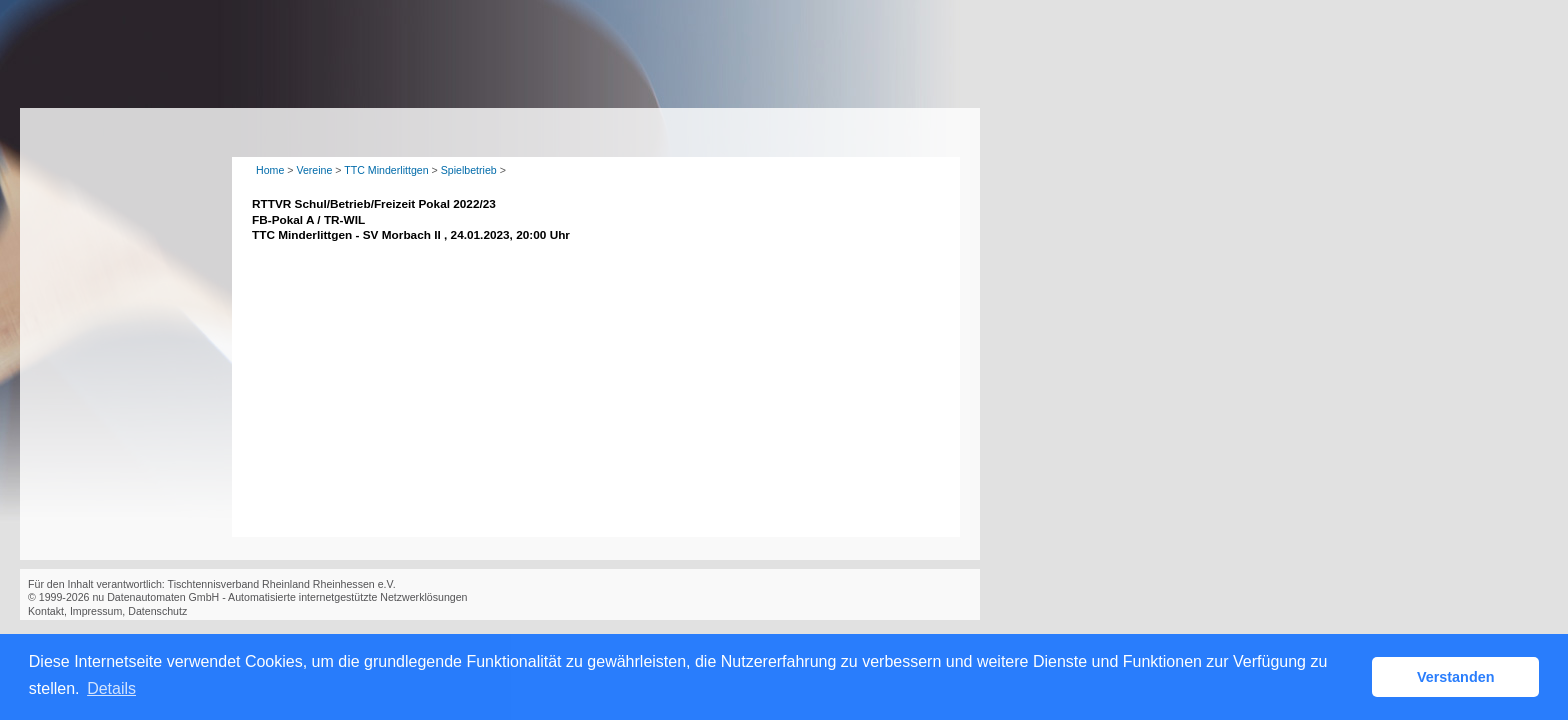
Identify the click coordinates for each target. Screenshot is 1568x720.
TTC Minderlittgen (386, 170)
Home (270, 170)
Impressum (96, 611)
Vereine (314, 170)
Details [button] (111, 688)
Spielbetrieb (469, 170)
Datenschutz (157, 611)
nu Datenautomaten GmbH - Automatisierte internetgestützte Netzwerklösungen (279, 597)
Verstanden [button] (1456, 677)
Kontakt (46, 611)
